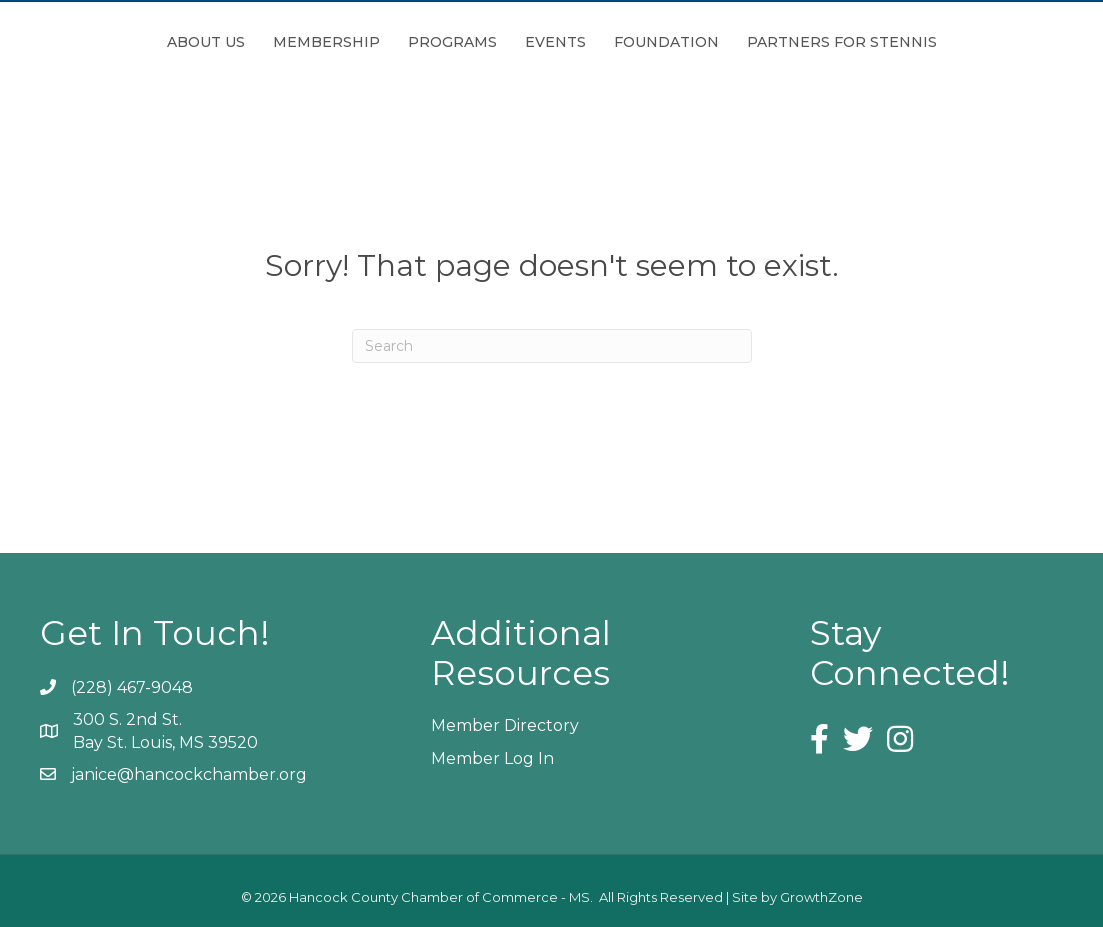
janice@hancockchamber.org (189, 774)
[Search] (552, 346)
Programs (340, 42)
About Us (94, 42)
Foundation (778, 42)
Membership (214, 42)
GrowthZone (821, 897)
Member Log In (492, 758)
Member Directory (505, 725)
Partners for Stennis (954, 42)
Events (667, 42)
